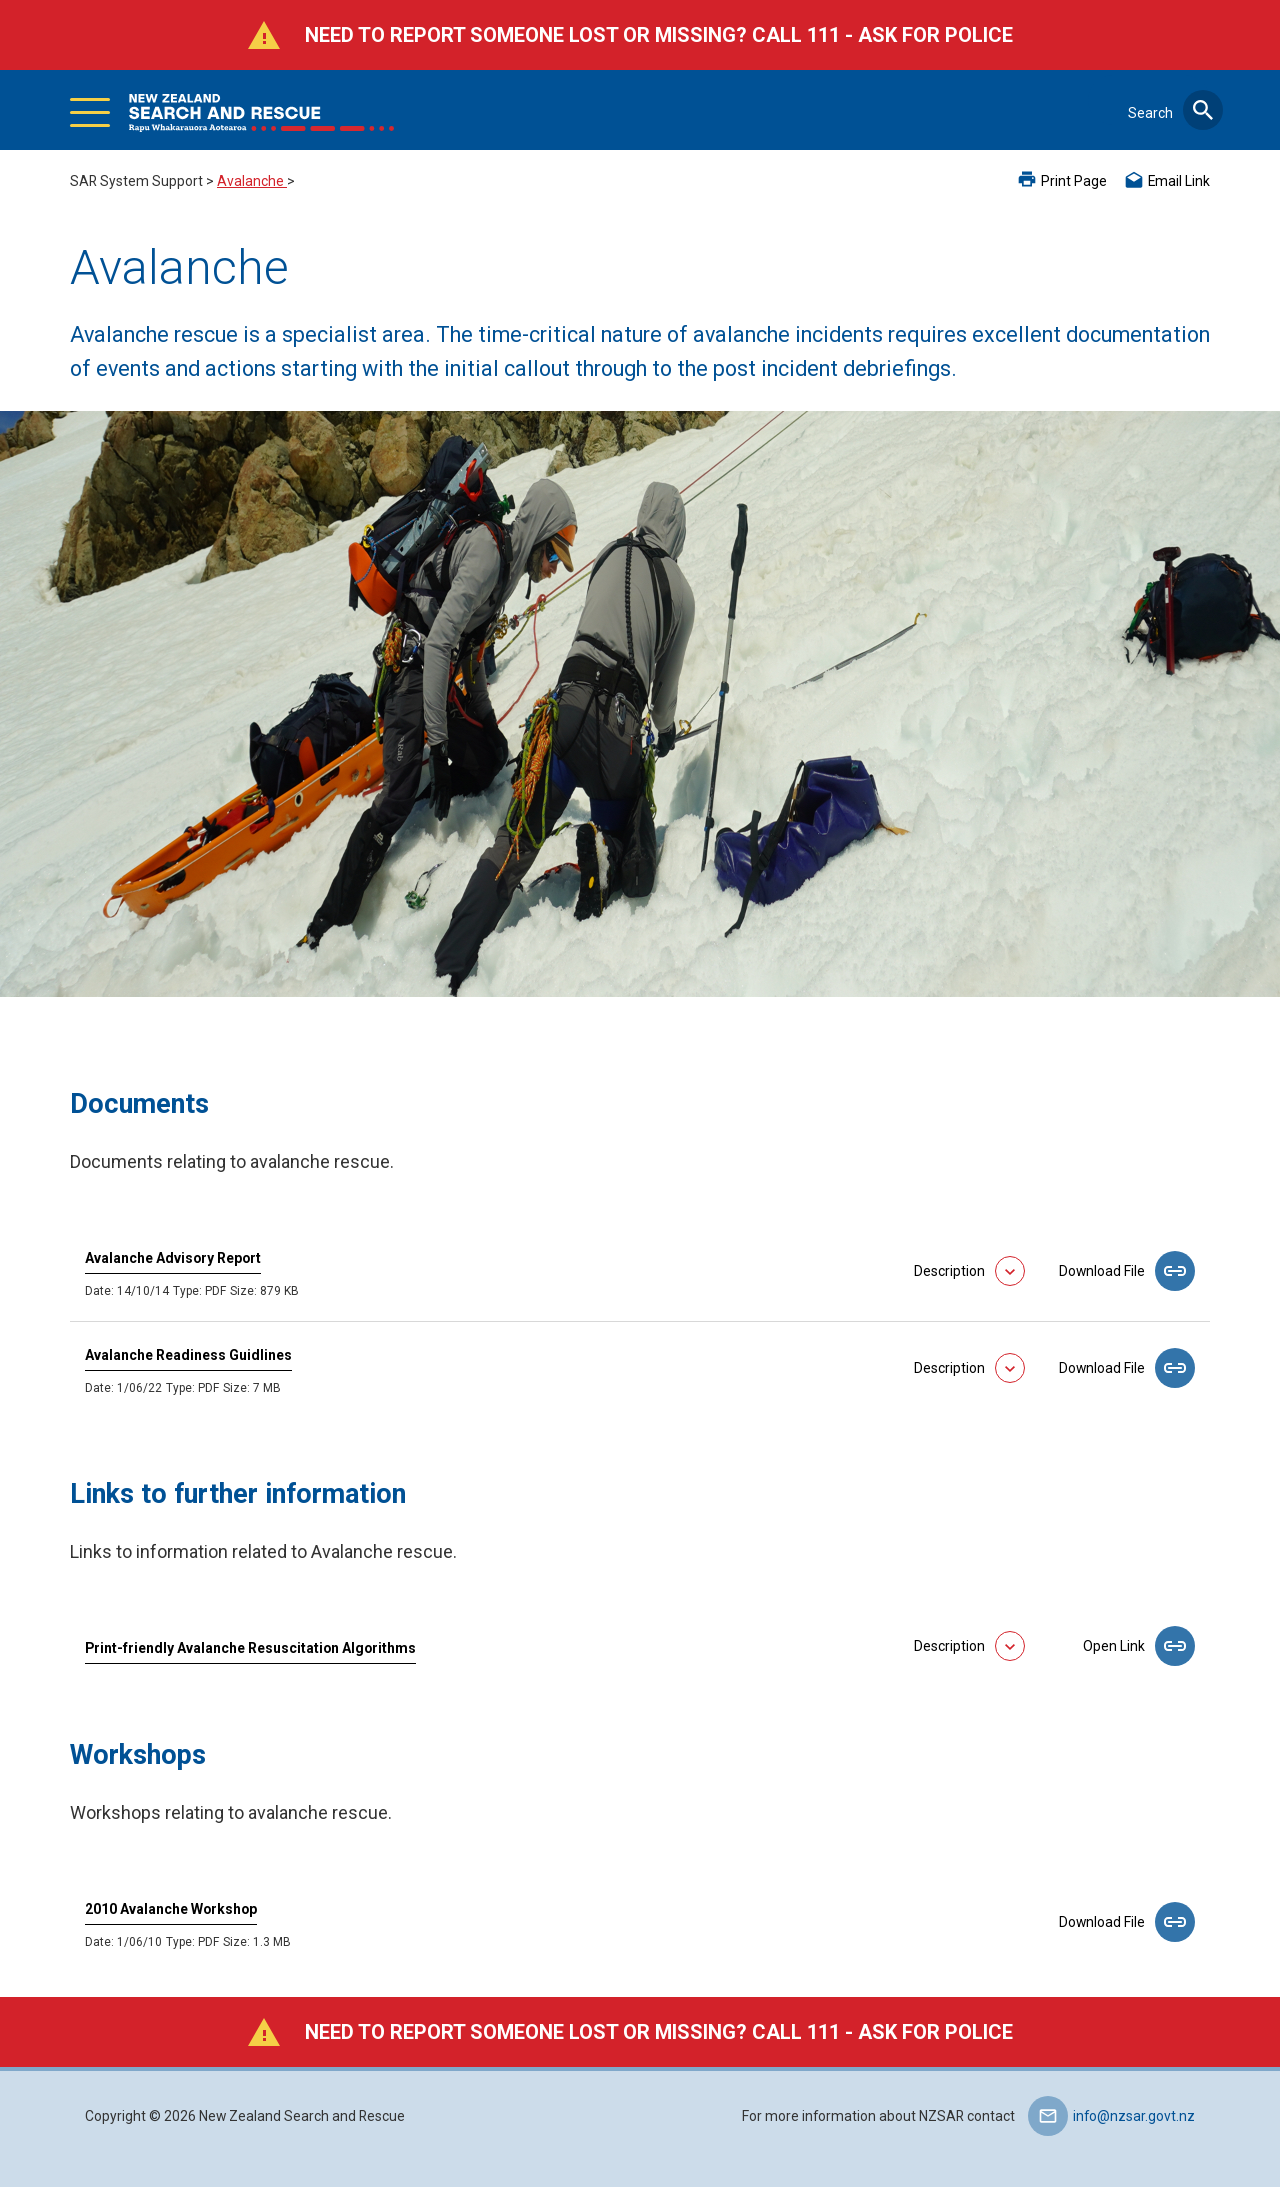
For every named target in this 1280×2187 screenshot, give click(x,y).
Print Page (1074, 181)
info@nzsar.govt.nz (1134, 2116)
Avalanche (252, 181)
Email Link (1179, 181)
